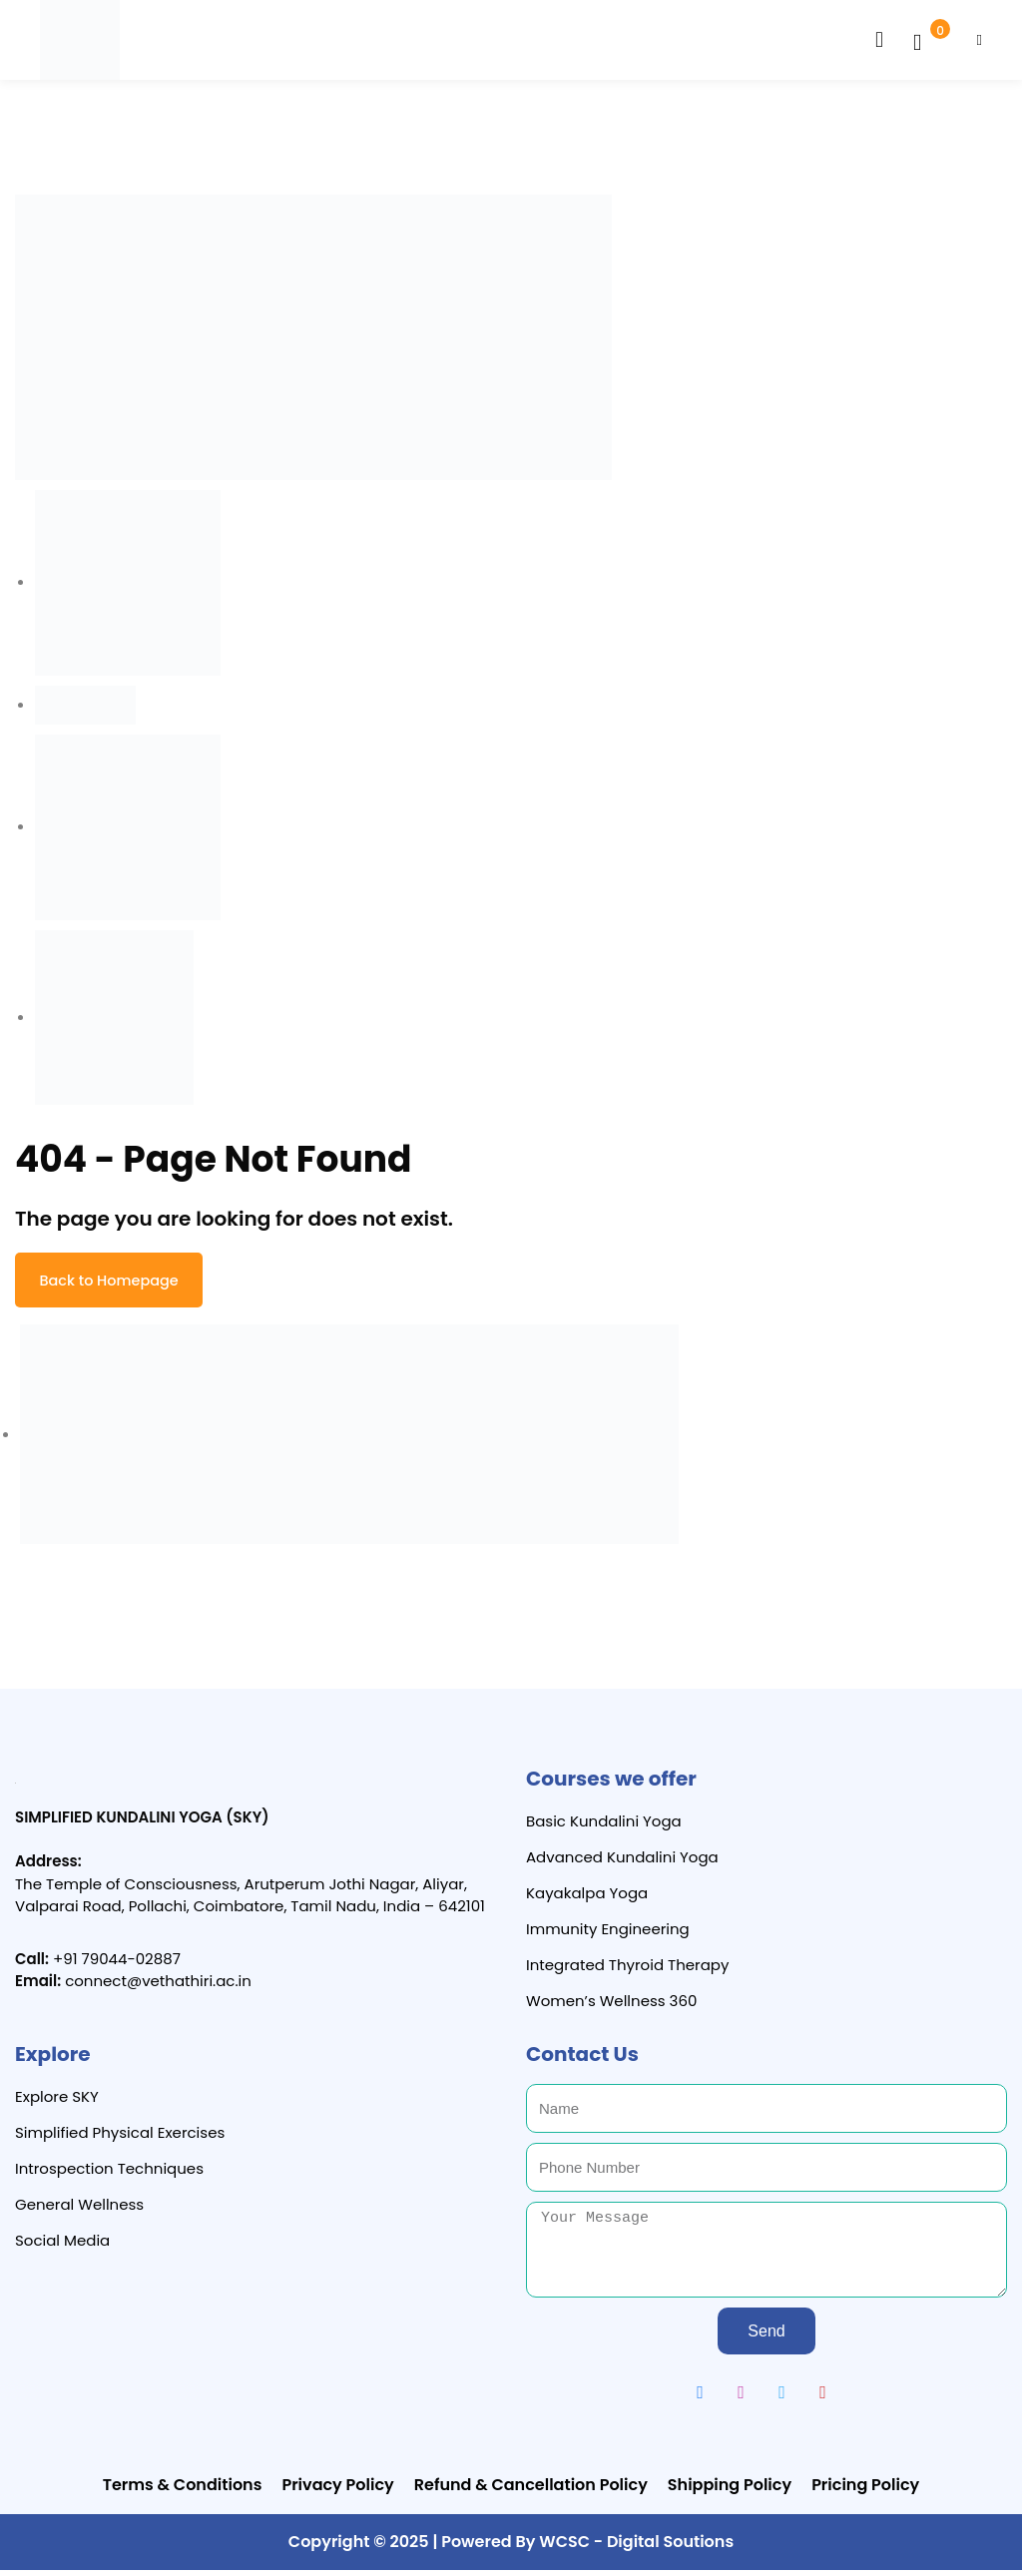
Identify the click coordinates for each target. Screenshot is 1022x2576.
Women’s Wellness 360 (611, 2006)
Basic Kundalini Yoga (604, 1826)
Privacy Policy (337, 2490)
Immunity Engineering (608, 1934)
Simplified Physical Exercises (120, 2138)
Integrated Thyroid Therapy (627, 1970)
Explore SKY (57, 2102)
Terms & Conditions (182, 2490)
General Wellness (79, 2209)
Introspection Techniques (109, 2173)
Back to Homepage (117, 1283)
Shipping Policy (729, 2490)
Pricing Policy (865, 2490)
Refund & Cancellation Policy (531, 2490)
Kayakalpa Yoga (587, 1898)
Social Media (62, 2245)
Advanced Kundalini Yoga (622, 1862)
